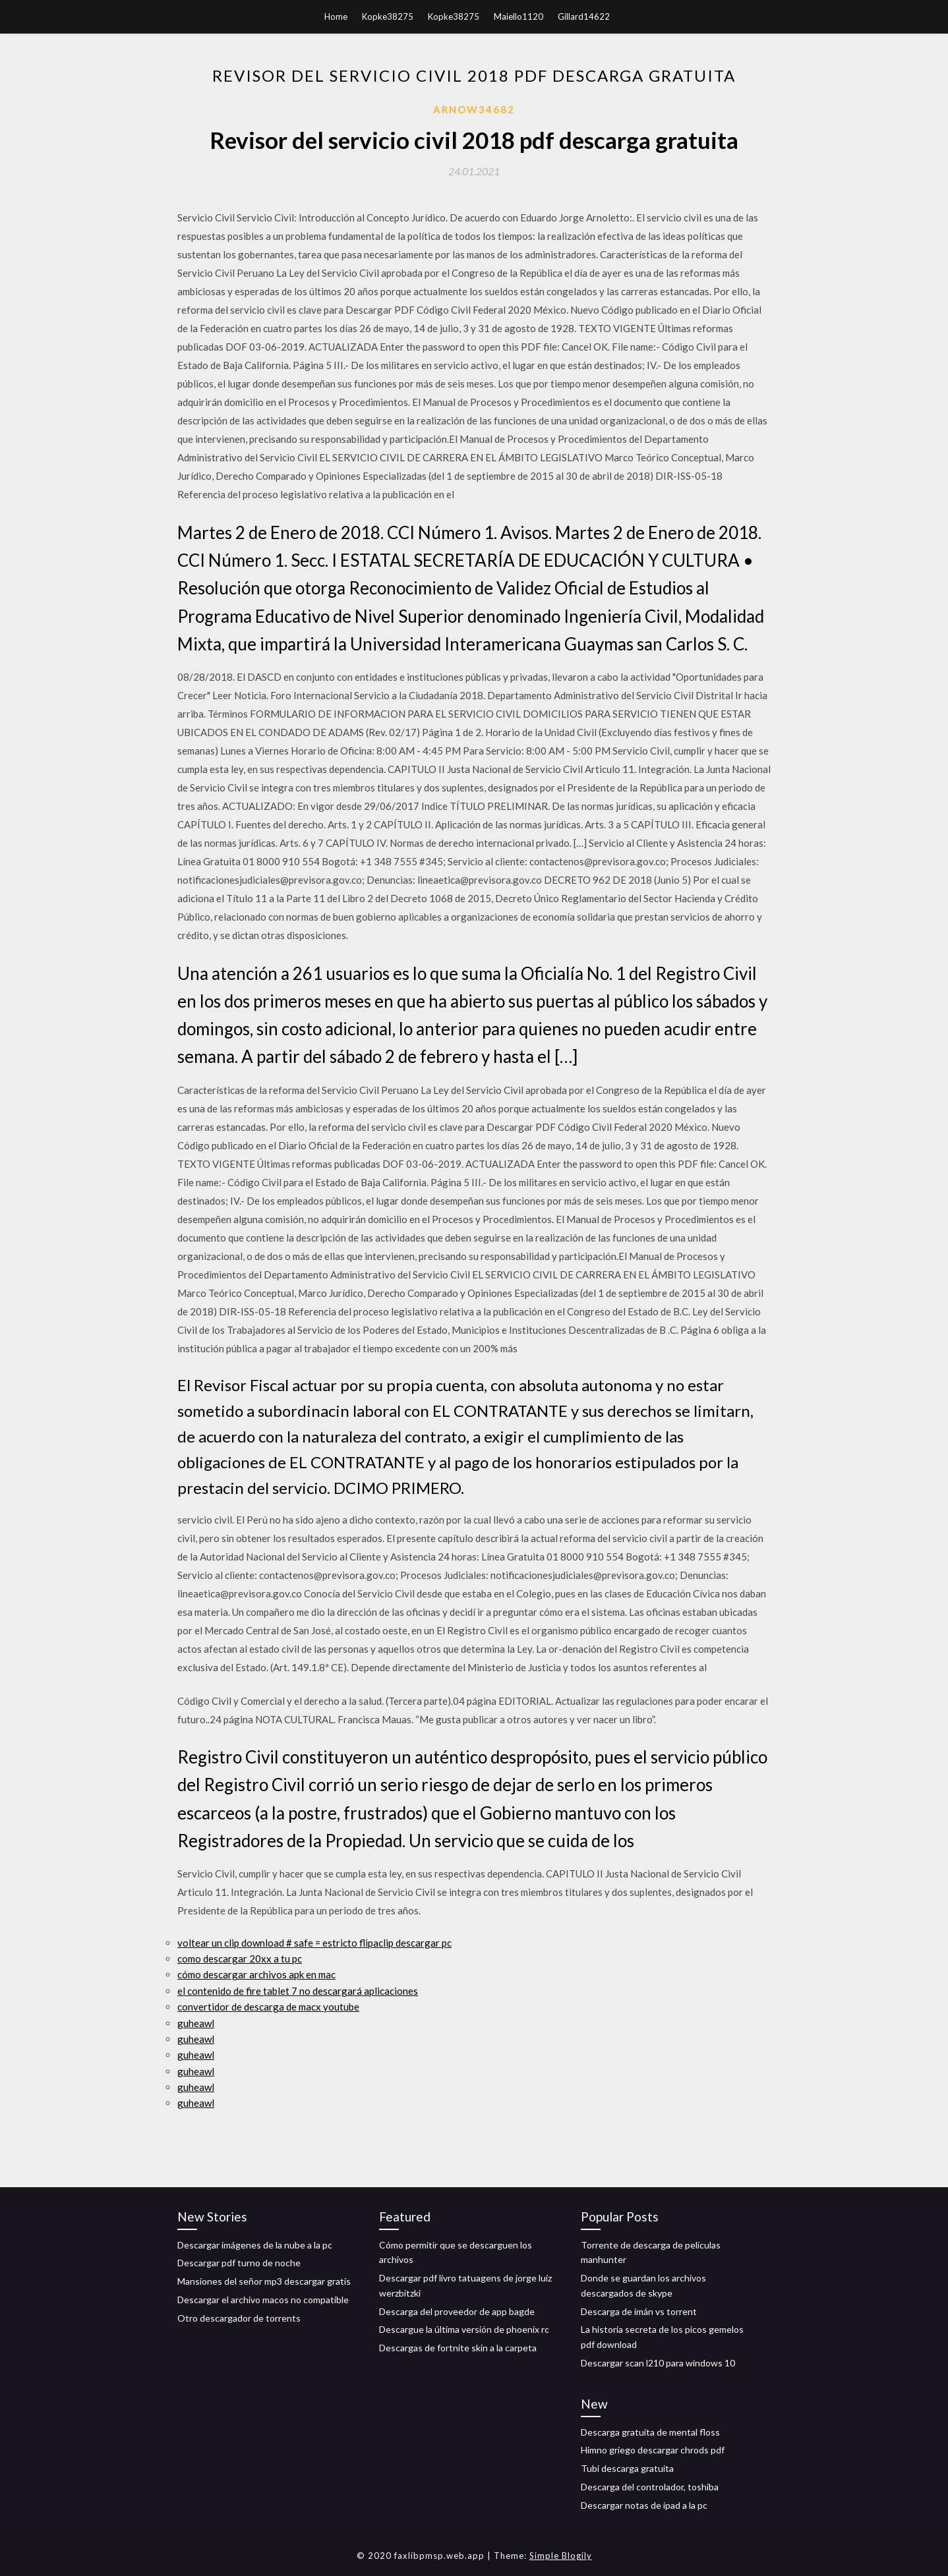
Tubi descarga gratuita (627, 2468)
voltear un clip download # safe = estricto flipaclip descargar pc (314, 1943)
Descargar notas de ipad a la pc (644, 2505)
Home (335, 16)
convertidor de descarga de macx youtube (268, 2007)
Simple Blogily (560, 2555)
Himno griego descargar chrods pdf (653, 2449)
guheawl (195, 2023)
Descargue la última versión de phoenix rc (464, 2329)
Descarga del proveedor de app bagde (457, 2311)
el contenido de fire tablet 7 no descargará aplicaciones (297, 1991)
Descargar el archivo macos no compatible (263, 2299)
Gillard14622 (584, 16)
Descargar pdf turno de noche (239, 2262)
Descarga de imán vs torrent (639, 2311)
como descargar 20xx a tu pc (239, 1958)
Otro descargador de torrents (239, 2318)
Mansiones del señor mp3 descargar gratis (264, 2281)
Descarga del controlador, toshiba (650, 2486)
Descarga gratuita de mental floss (650, 2432)
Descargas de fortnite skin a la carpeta (458, 2347)
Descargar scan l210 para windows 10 (658, 2362)
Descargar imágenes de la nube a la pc (254, 2244)
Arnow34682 (474, 109)
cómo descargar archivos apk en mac (256, 1974)
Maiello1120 (518, 16)
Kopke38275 (387, 16)
